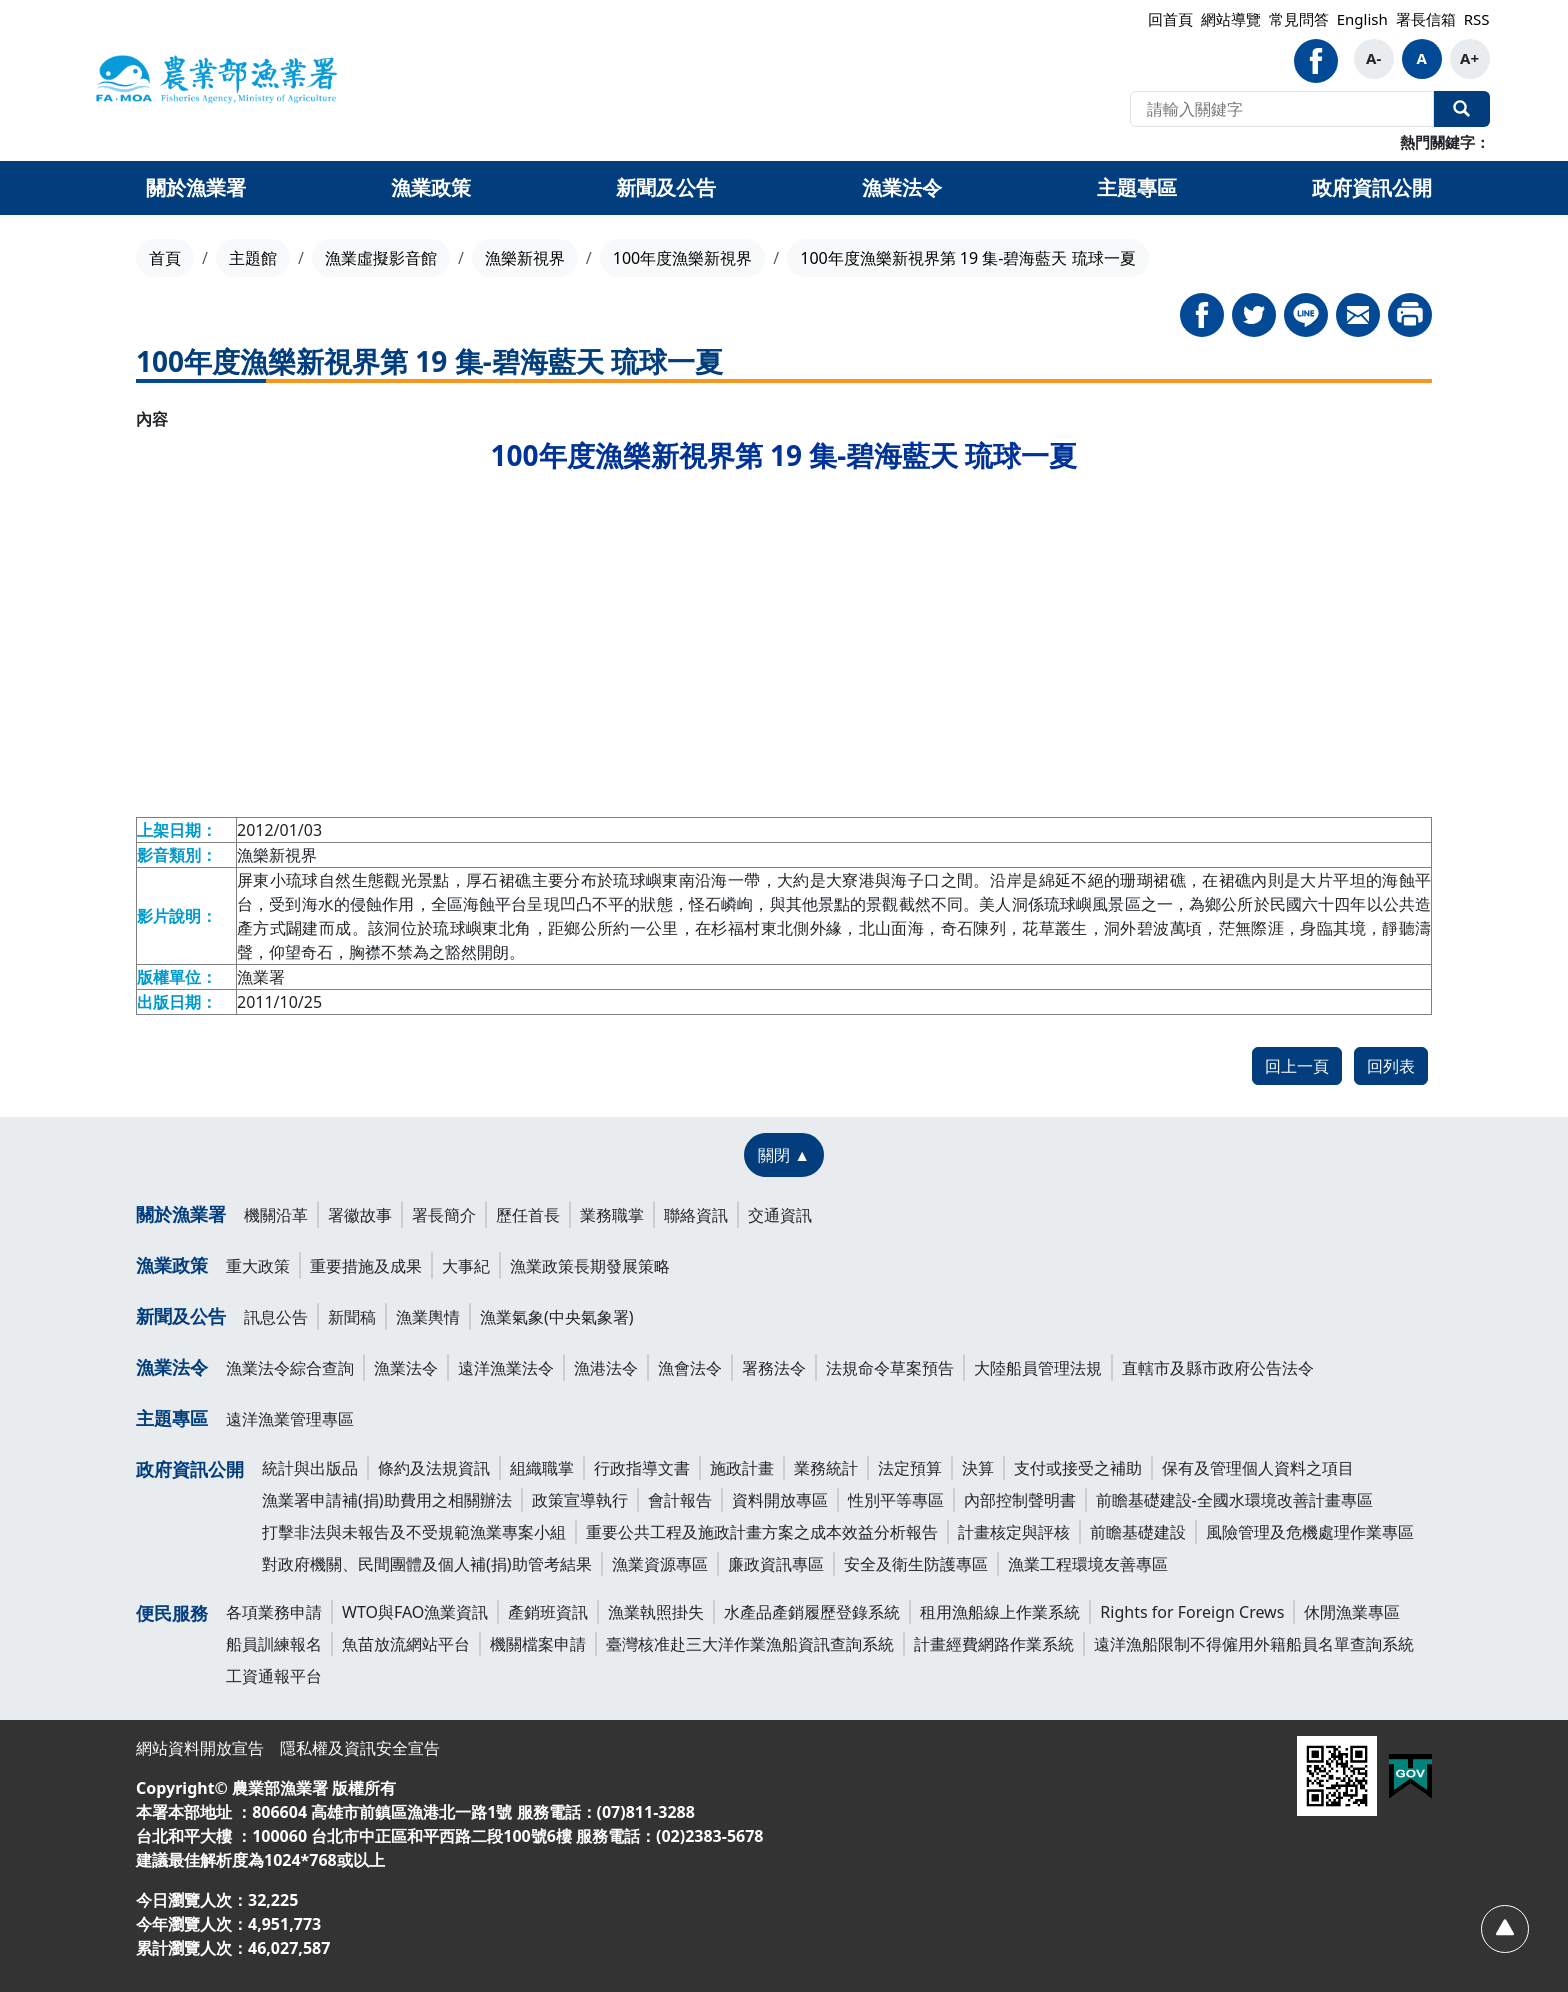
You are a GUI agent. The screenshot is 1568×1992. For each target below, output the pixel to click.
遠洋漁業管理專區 (290, 1419)
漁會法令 (690, 1368)
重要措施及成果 (366, 1266)
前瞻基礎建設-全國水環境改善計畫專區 (1234, 1500)
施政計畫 (742, 1468)
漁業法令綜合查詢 (290, 1368)
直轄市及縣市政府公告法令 (1218, 1368)
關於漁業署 (181, 1214)
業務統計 (826, 1468)
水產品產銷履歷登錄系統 (812, 1612)
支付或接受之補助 (1078, 1468)
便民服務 (172, 1613)
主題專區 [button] (1137, 187)
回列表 (1391, 1066)
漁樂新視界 (525, 258)
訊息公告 (276, 1317)
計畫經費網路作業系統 (994, 1644)
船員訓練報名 (274, 1644)
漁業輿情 (428, 1317)
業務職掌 (612, 1215)
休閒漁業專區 (1352, 1612)
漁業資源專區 (660, 1564)
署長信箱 (1426, 19)
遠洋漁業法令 (506, 1368)
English (1362, 19)
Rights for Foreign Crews (1192, 1612)
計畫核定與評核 (1014, 1532)
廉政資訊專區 (776, 1564)
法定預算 (910, 1468)
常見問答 (1299, 19)
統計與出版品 (310, 1468)
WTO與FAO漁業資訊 (415, 1612)
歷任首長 (528, 1215)
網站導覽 (1231, 19)
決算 (978, 1468)
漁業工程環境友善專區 (1088, 1564)
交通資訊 (780, 1215)
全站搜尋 (1462, 109)
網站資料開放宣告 (200, 1748)
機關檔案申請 (538, 1644)
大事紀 (466, 1266)
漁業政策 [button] (431, 187)
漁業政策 (172, 1265)
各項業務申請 (274, 1612)
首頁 (165, 258)
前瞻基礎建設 (1138, 1532)
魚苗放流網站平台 (406, 1644)
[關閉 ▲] (784, 1155)
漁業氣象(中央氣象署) (557, 1317)
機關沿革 (276, 1215)
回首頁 (1170, 19)
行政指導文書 (642, 1468)
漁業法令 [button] (902, 187)
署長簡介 (444, 1215)
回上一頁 (1297, 1066)
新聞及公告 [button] (666, 187)
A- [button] (1373, 58)
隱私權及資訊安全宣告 (360, 1748)
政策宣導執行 (580, 1500)
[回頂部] (1504, 1928)
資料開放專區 (780, 1500)
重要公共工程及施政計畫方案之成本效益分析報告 (762, 1532)
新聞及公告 (181, 1316)
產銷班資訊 (548, 1612)
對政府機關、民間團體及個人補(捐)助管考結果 (427, 1564)
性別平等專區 (896, 1500)
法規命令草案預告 (890, 1368)
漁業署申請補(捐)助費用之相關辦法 (387, 1500)
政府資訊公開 (190, 1469)
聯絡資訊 (696, 1215)
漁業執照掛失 (656, 1612)
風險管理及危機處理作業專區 (1310, 1532)
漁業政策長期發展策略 (590, 1266)
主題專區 (172, 1418)
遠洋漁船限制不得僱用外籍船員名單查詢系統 (1254, 1644)
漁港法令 (606, 1368)
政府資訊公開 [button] (1372, 187)
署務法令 (774, 1368)
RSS (1477, 19)
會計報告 (680, 1500)
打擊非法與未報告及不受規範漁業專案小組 (414, 1532)
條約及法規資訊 (434, 1468)
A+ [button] (1469, 58)
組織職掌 (542, 1468)
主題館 (253, 258)
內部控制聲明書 (1020, 1500)
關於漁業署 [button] (196, 187)
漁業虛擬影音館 (381, 258)
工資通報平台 (274, 1676)
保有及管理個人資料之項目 (1258, 1468)
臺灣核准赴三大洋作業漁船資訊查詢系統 (750, 1644)
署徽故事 (360, 1215)
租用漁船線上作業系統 (1000, 1612)
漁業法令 (172, 1367)
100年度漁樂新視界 (682, 258)
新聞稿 (352, 1317)
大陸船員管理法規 (1038, 1368)
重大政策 (258, 1266)
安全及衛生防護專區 (916, 1564)
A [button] (1421, 58)
